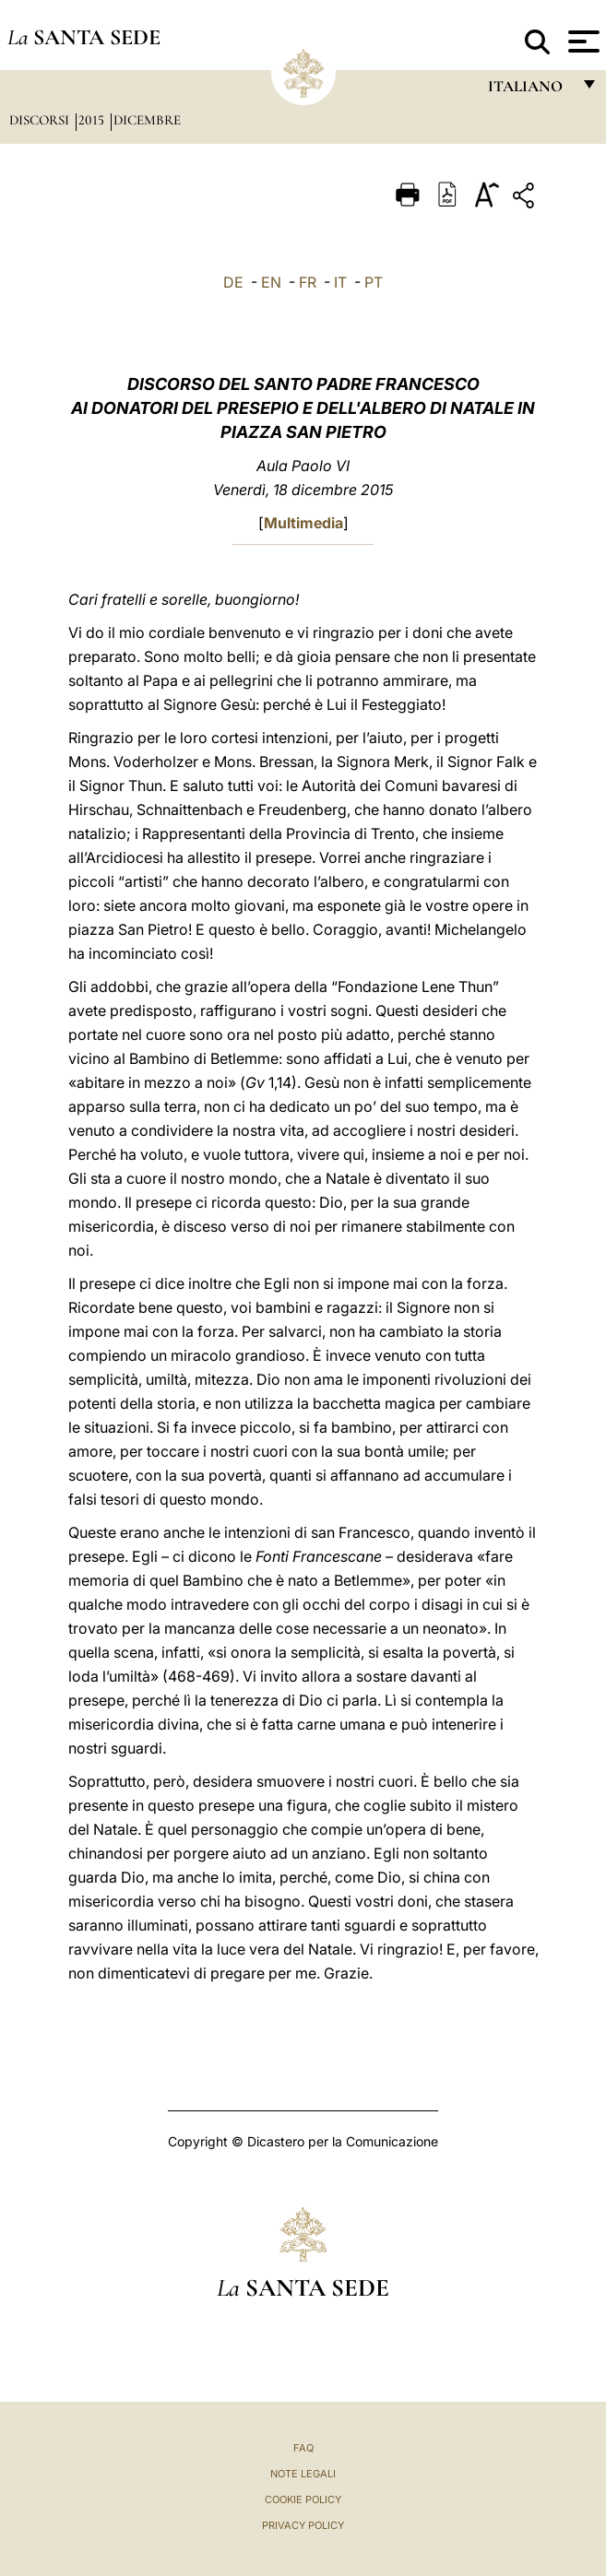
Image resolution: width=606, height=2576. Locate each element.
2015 (93, 120)
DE (233, 282)
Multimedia (303, 523)
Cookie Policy (303, 2499)
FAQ (303, 2447)
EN (271, 282)
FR (307, 282)
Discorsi (41, 120)
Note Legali (303, 2473)
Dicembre (147, 120)
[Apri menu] (582, 41)
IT (340, 282)
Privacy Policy (303, 2525)
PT (373, 282)
